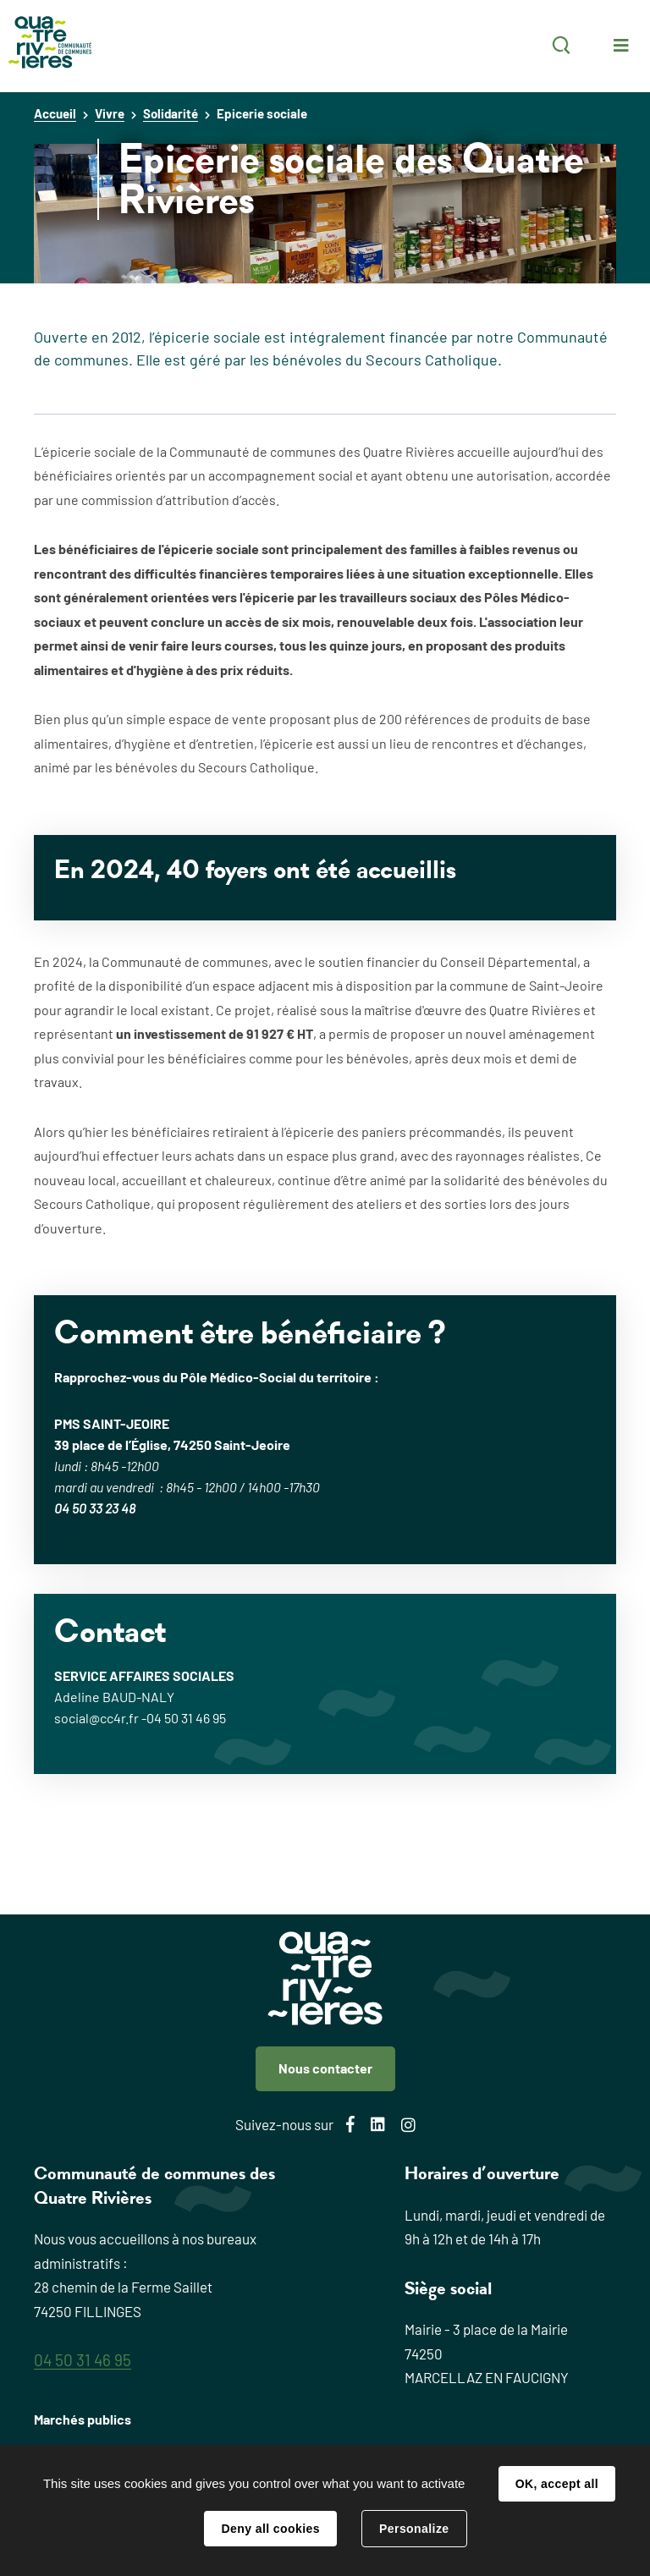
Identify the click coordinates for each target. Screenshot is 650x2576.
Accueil (55, 113)
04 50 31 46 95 (82, 2360)
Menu (621, 45)
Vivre (109, 113)
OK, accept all (556, 2484)
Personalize (414, 2528)
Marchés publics (82, 2419)
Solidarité (170, 113)
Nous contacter (325, 2068)
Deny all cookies (270, 2528)
